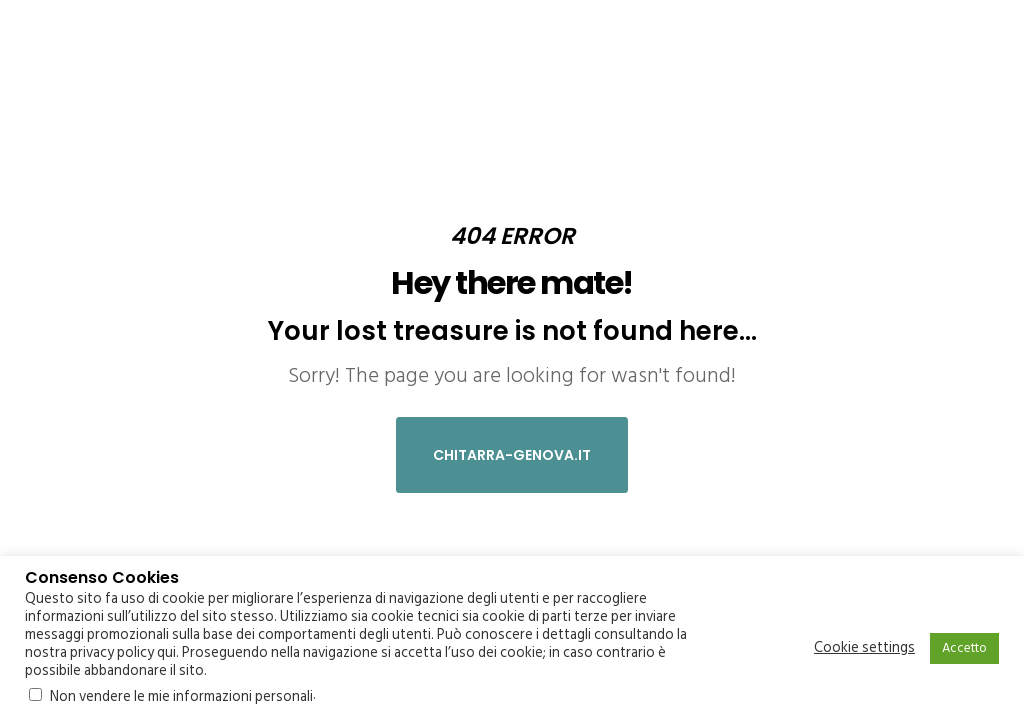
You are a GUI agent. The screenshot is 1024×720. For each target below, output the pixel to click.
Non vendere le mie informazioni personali (181, 696)
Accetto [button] (964, 648)
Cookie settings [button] (864, 648)
